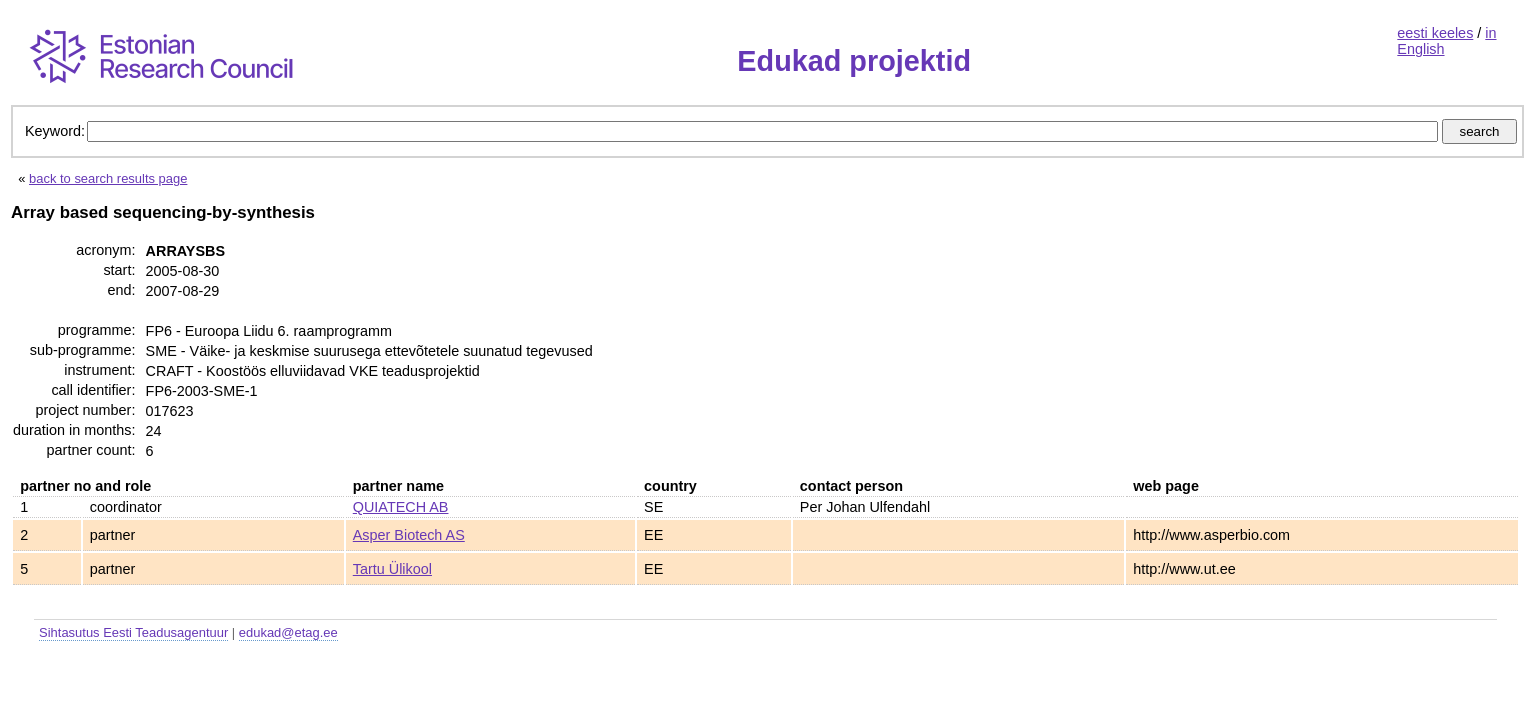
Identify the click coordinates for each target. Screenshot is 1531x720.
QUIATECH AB (401, 507)
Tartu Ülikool (392, 569)
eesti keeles (1435, 33)
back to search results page (108, 178)
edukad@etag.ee (288, 632)
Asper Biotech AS (409, 535)
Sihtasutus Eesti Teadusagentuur (133, 632)
